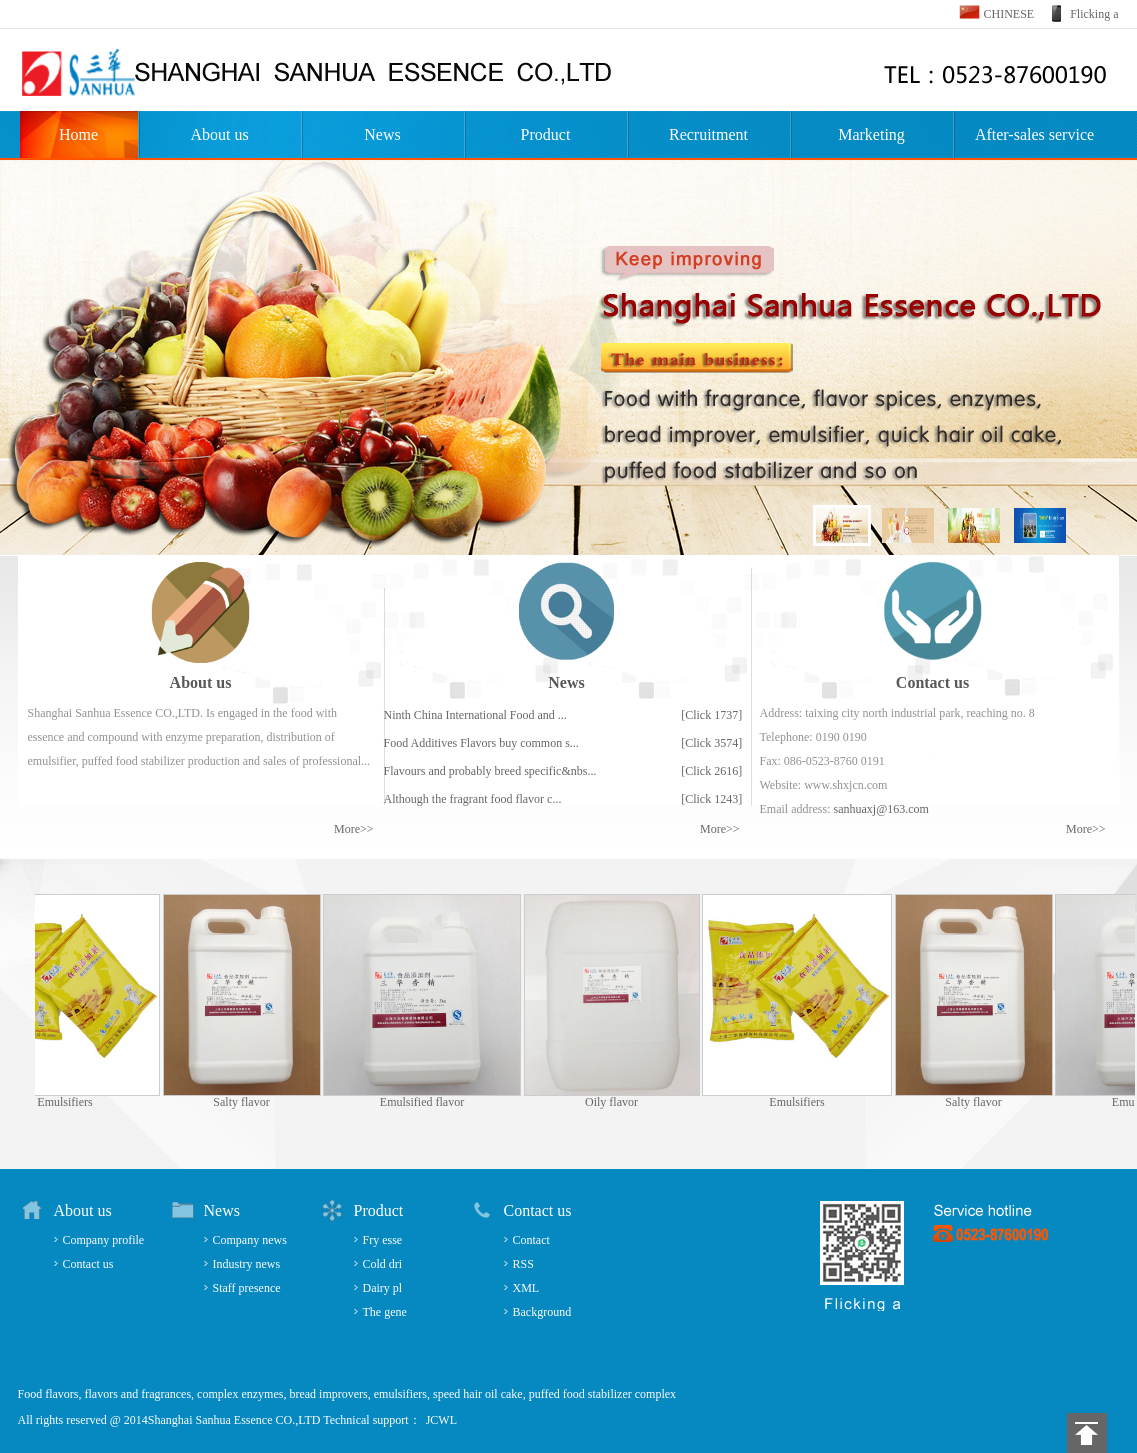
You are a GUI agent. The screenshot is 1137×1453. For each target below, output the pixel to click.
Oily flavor (617, 1102)
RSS (523, 1264)
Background (542, 1312)
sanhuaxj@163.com (880, 809)
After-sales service (1034, 134)
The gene (385, 1312)
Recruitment (708, 134)
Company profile (104, 1240)
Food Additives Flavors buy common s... (481, 743)
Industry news (247, 1264)
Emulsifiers (70, 1102)
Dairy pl (383, 1288)
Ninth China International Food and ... (475, 715)
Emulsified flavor (428, 1102)
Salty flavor (247, 1102)
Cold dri (383, 1264)
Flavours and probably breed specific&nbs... (490, 771)
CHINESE (1009, 14)
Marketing (871, 134)
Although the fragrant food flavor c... (473, 799)
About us (219, 134)
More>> (354, 829)
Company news (250, 1240)
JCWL (441, 1420)
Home (78, 134)
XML (526, 1288)
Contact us (88, 1264)
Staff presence (247, 1288)
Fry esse (383, 1240)
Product (546, 134)
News (382, 134)
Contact (531, 1240)
